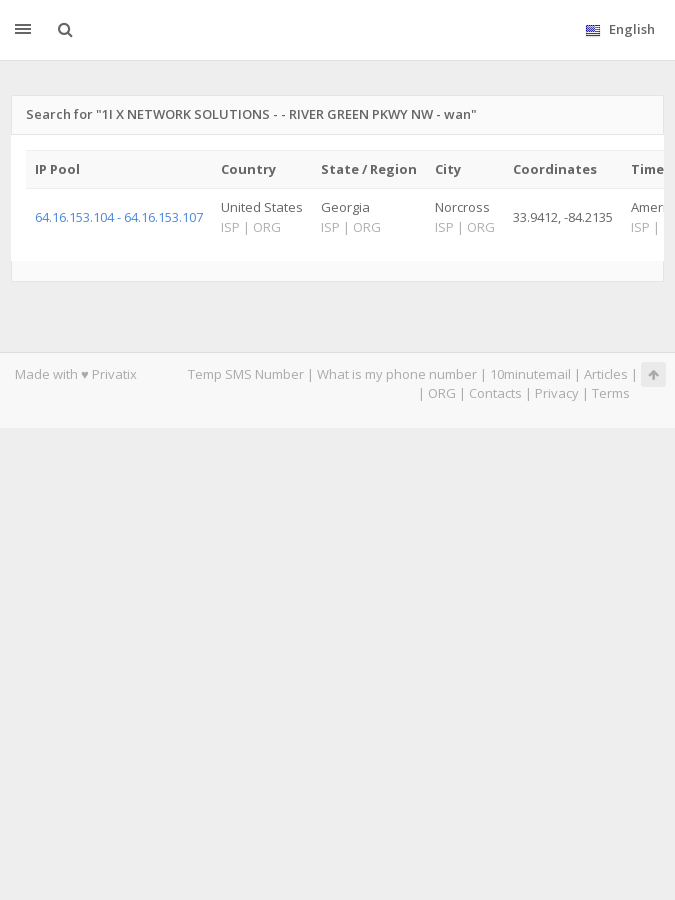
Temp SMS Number (246, 374)
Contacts (495, 393)
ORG (442, 393)
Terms (611, 393)
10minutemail (530, 374)
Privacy (557, 393)
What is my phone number (397, 374)
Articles (606, 374)
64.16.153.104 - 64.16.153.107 (119, 217)
